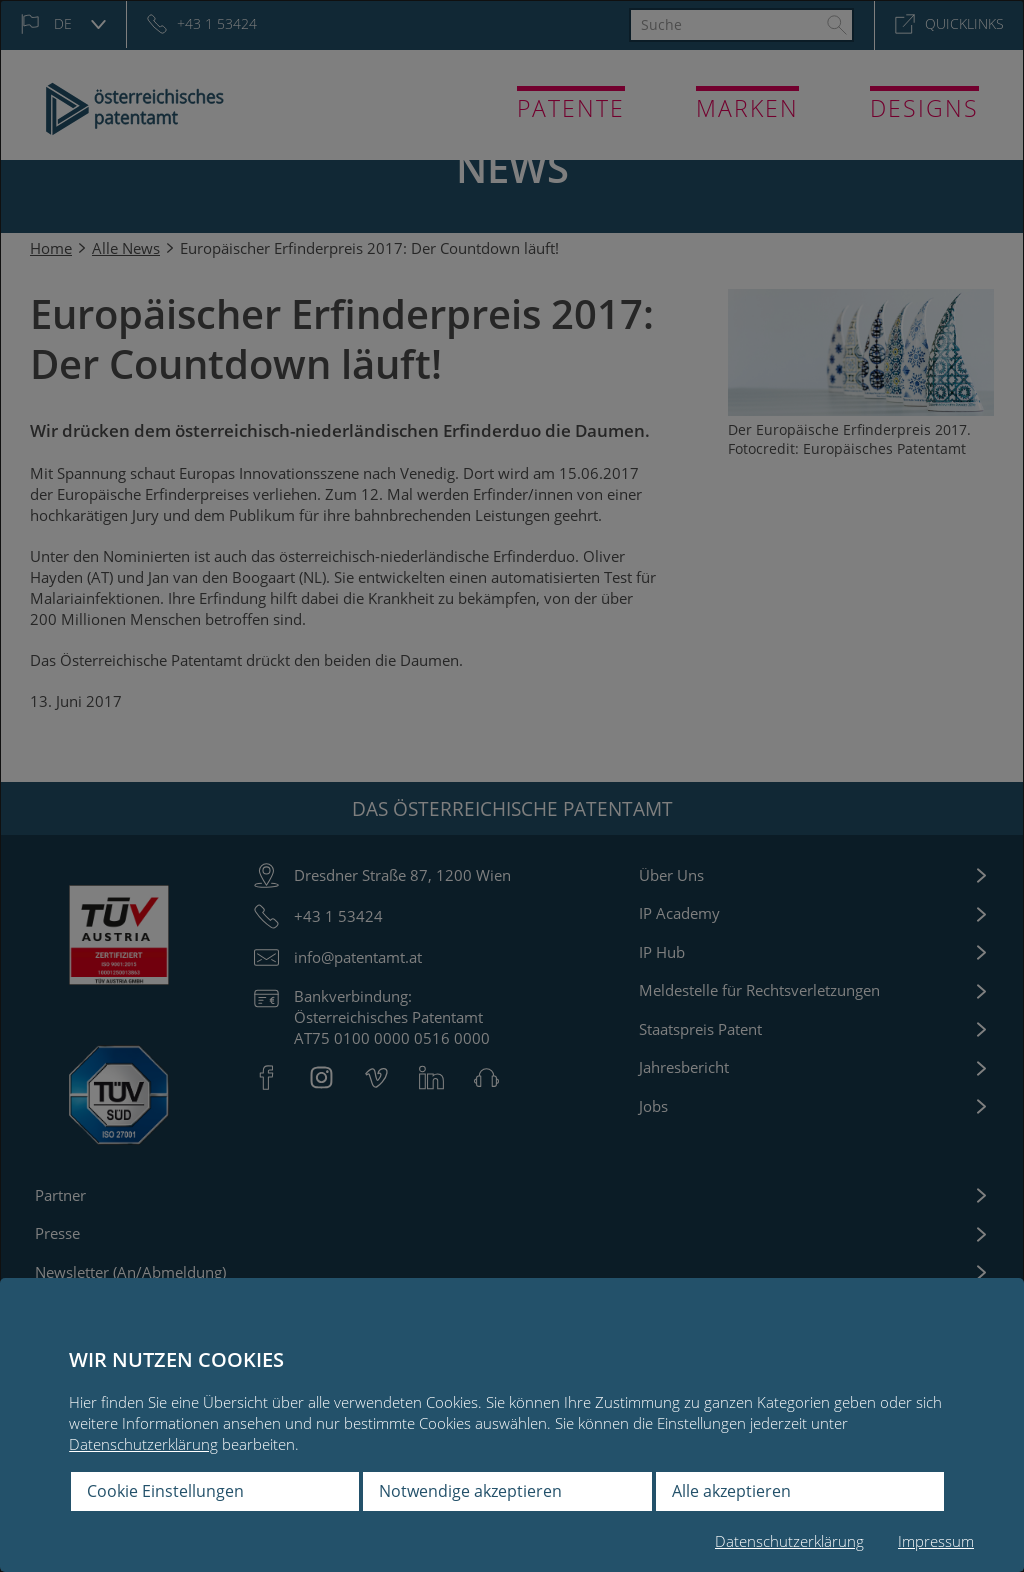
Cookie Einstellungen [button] (165, 1491)
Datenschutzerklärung (143, 1444)
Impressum (936, 1541)
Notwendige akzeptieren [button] (470, 1491)
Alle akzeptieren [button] (731, 1491)
